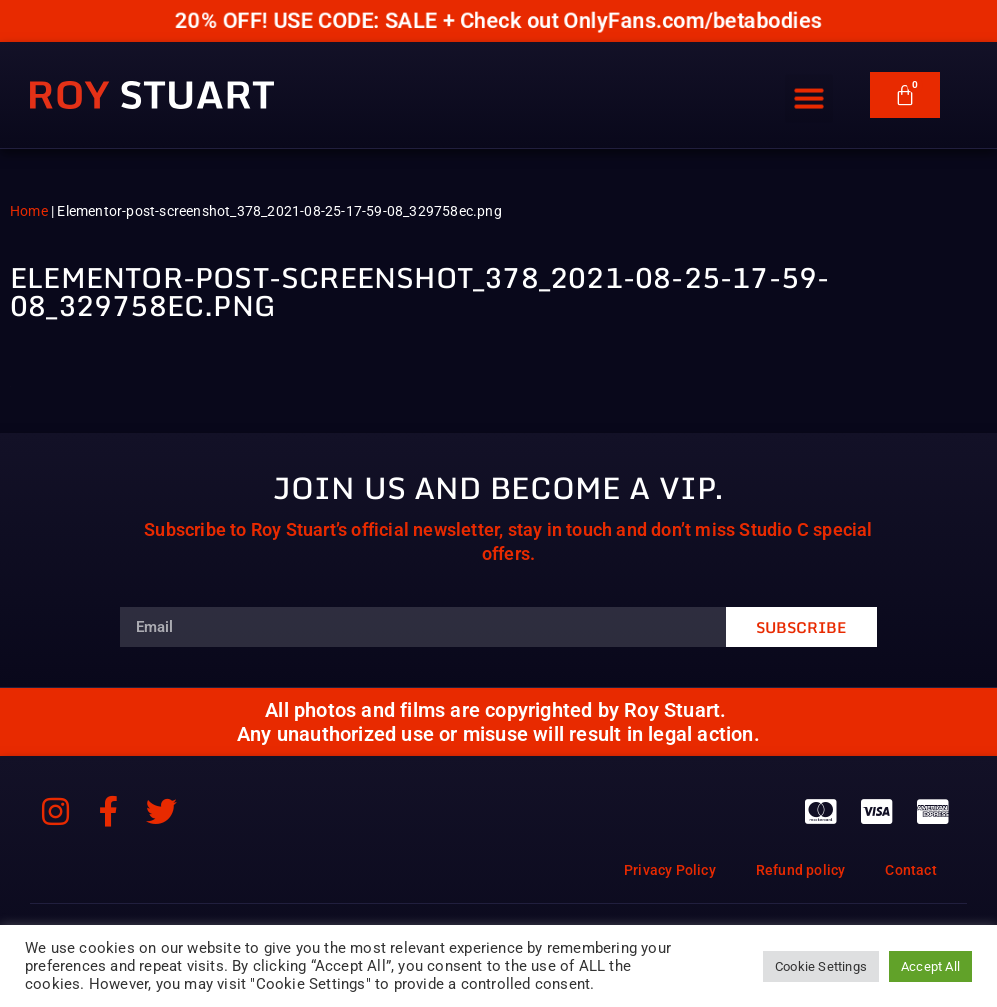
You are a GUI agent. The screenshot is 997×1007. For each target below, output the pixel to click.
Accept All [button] (930, 966)
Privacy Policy (670, 870)
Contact (910, 870)
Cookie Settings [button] (821, 966)
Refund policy (801, 870)
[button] (809, 88)
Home (29, 211)
